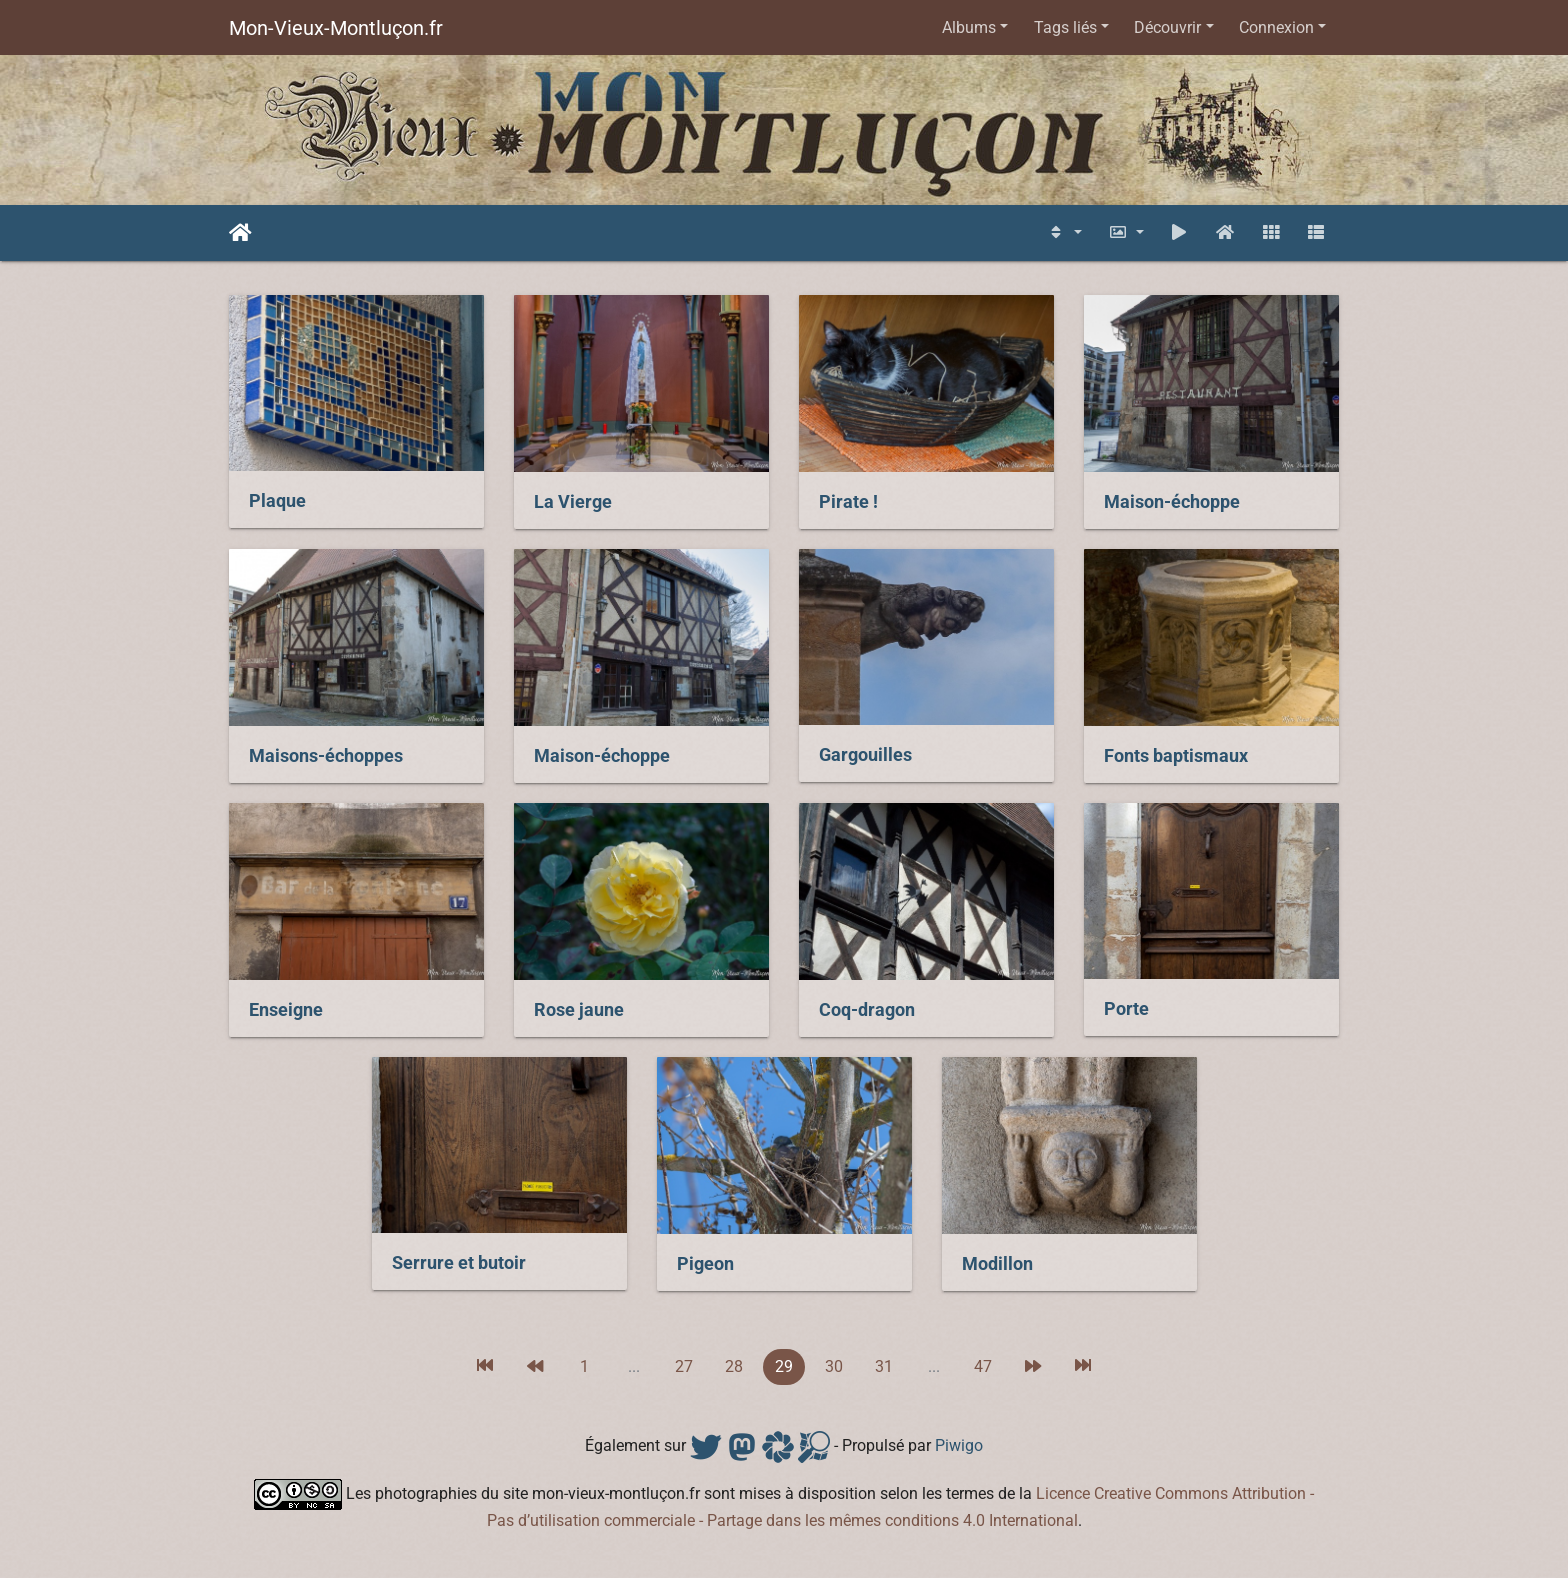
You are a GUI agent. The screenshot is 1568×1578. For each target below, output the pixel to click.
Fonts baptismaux (1176, 756)
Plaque (277, 501)
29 (784, 1366)
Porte (1126, 1009)
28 (734, 1366)
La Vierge (573, 502)
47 (983, 1366)
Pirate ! (848, 502)
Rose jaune (579, 1010)
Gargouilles (865, 755)
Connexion (1276, 27)
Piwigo (959, 1445)
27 (684, 1366)
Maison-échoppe (1172, 502)
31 (884, 1366)
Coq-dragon (867, 1010)
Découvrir (1167, 27)
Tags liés (1065, 27)
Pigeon (705, 1264)
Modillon (997, 1264)
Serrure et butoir (459, 1263)
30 (834, 1366)
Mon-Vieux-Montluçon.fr (336, 28)
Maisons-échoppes (326, 756)
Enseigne (286, 1010)
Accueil (240, 233)
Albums (969, 27)
